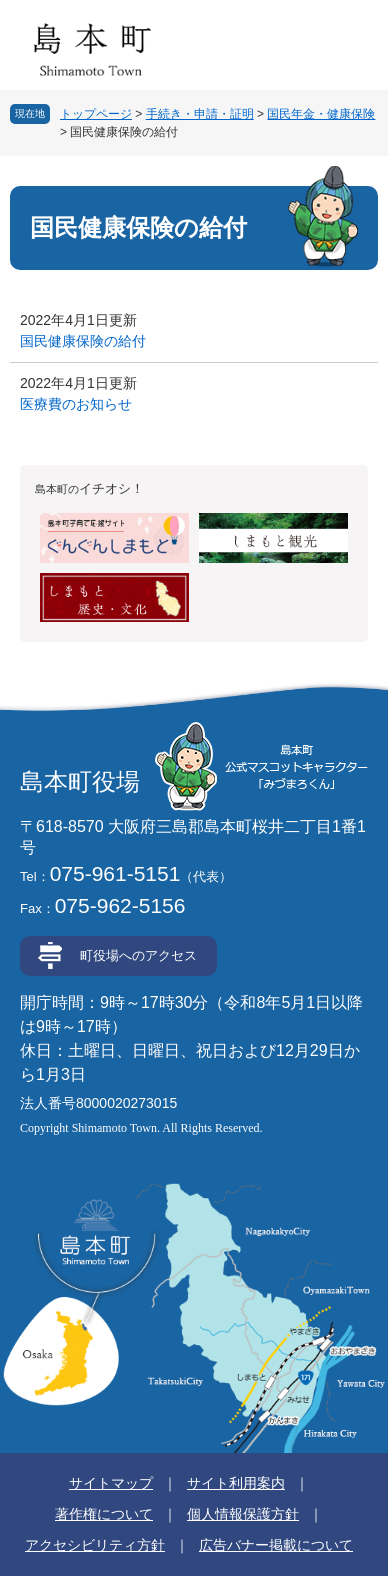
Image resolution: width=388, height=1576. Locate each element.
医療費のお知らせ (76, 404)
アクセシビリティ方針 (95, 1545)
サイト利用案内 (236, 1483)
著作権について (104, 1514)
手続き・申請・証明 (200, 114)
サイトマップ (111, 1483)
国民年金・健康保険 (321, 114)
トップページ (96, 114)
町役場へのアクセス (138, 955)
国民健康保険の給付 (83, 341)
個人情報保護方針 (243, 1514)
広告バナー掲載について (276, 1545)
